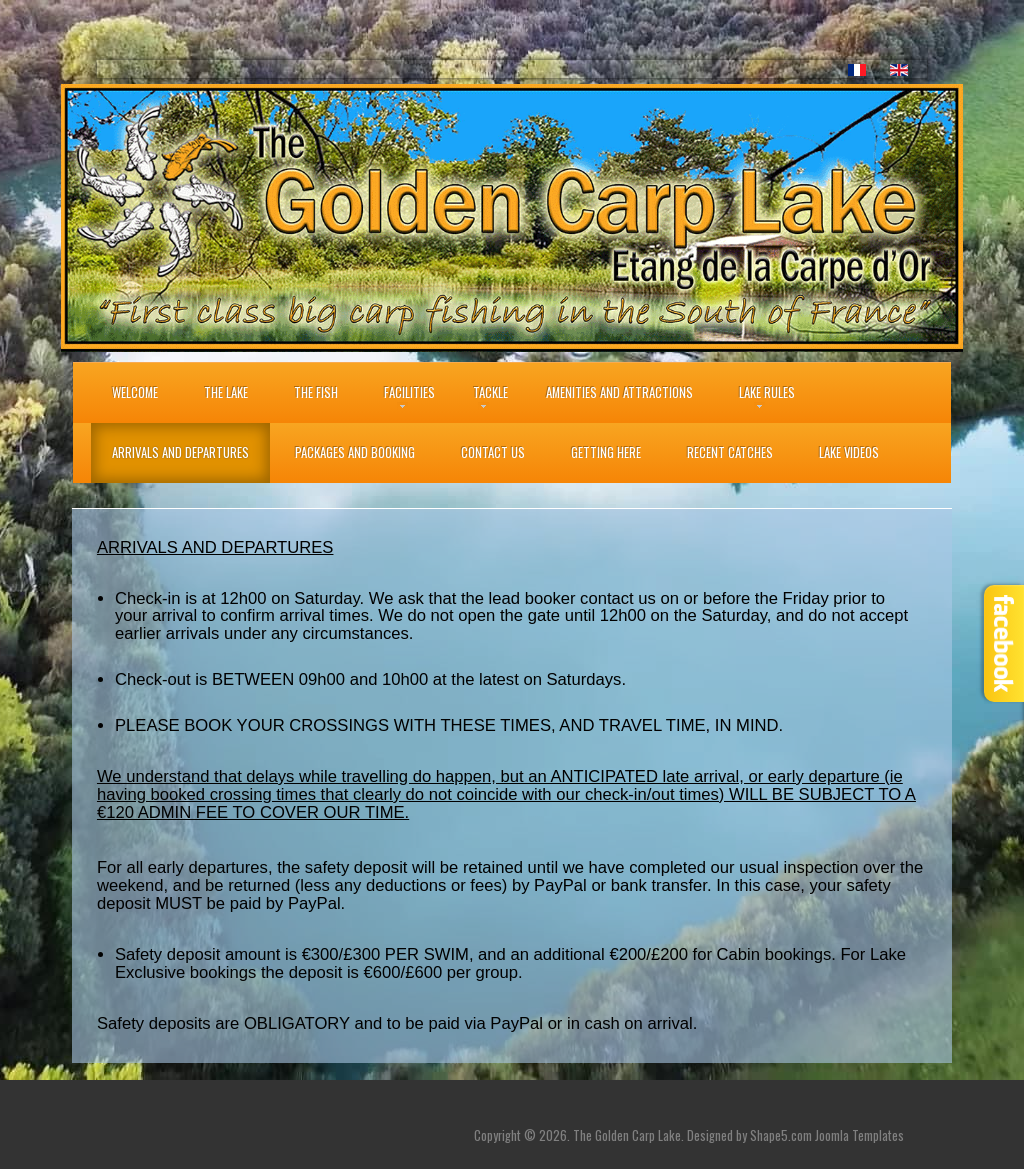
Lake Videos (849, 452)
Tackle (490, 392)
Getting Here (606, 452)
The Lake (226, 392)
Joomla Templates (859, 1135)
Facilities (409, 392)
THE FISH (316, 392)
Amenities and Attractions (619, 392)
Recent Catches (730, 452)
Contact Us (493, 452)
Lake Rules (767, 392)
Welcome (135, 392)
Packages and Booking (355, 452)
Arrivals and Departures (180, 452)
